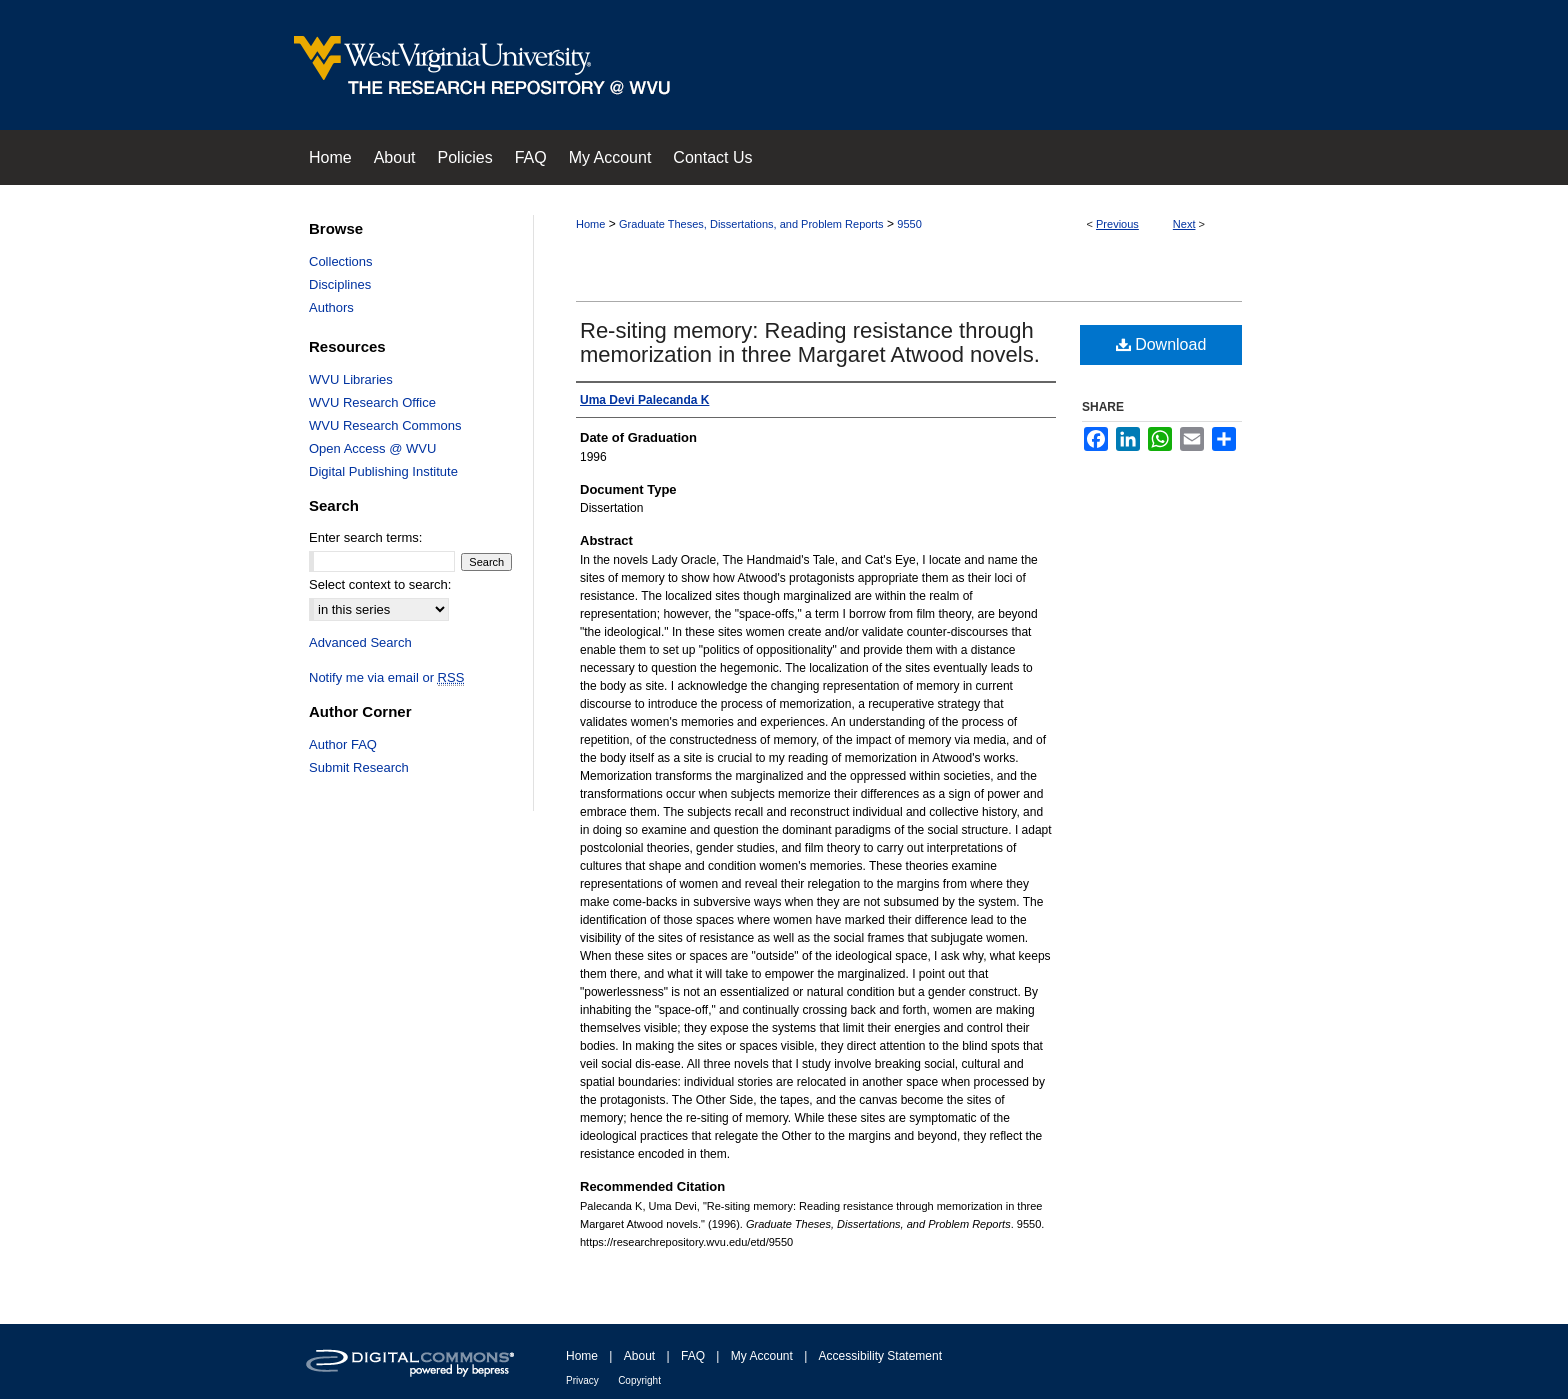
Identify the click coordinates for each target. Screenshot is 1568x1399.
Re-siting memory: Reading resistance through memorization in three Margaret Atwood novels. (810, 342)
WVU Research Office (372, 402)
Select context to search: (380, 584)
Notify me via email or (386, 677)
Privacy (582, 1380)
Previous (1117, 224)
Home (590, 224)
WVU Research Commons (385, 425)
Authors (331, 307)
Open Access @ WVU (372, 448)
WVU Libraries (351, 379)
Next (1184, 224)
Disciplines (340, 284)
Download (1161, 344)
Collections (341, 261)
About (639, 1356)
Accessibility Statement (880, 1356)
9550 (909, 224)
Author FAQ (343, 744)
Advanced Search (360, 642)
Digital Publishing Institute (383, 471)
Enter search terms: (365, 537)
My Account (762, 1356)
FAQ (693, 1356)
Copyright (639, 1380)
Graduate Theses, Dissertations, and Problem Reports (751, 224)
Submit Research (359, 767)
